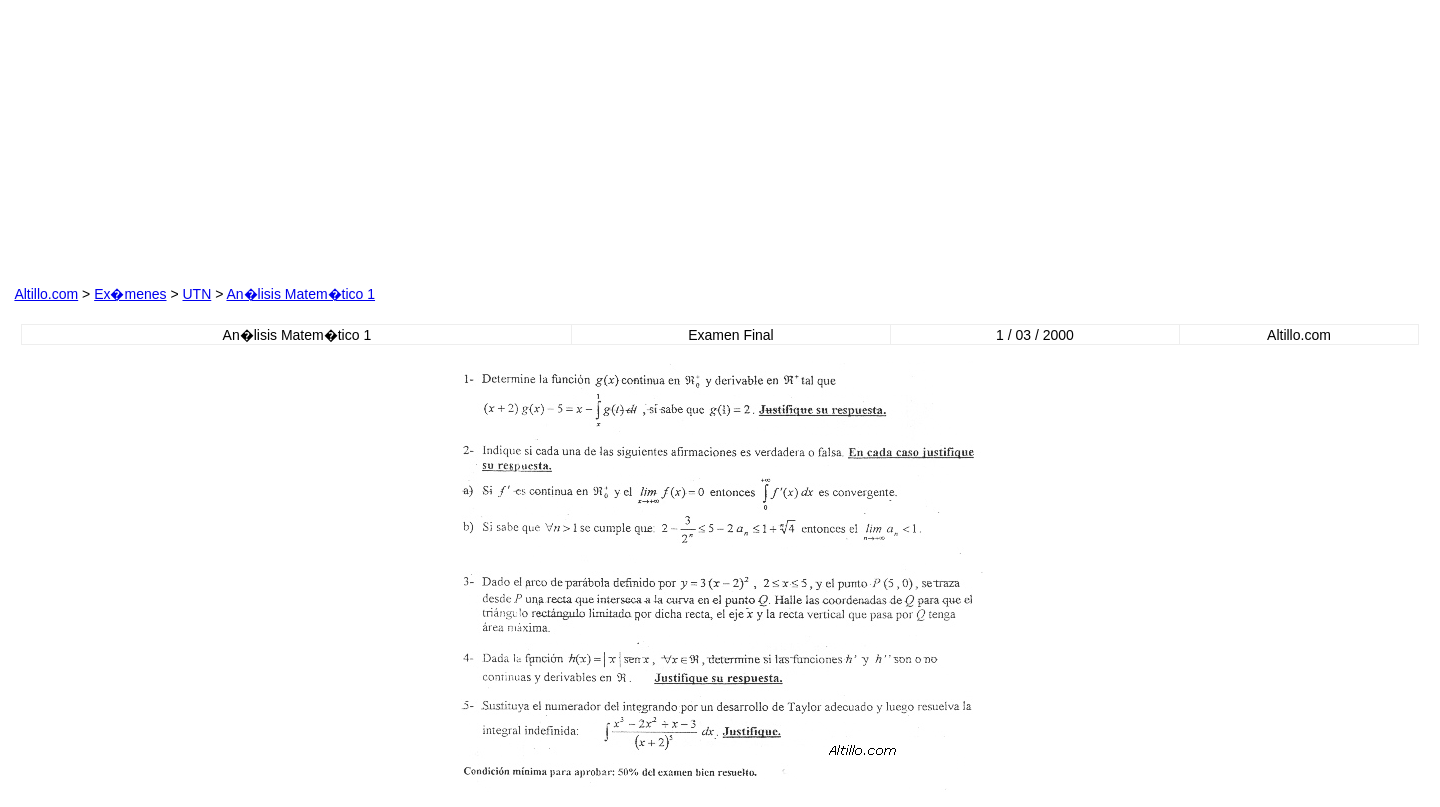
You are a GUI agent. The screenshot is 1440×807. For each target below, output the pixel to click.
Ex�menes (130, 294)
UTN (196, 294)
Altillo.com (46, 294)
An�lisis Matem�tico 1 (300, 294)
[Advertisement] (499, 139)
